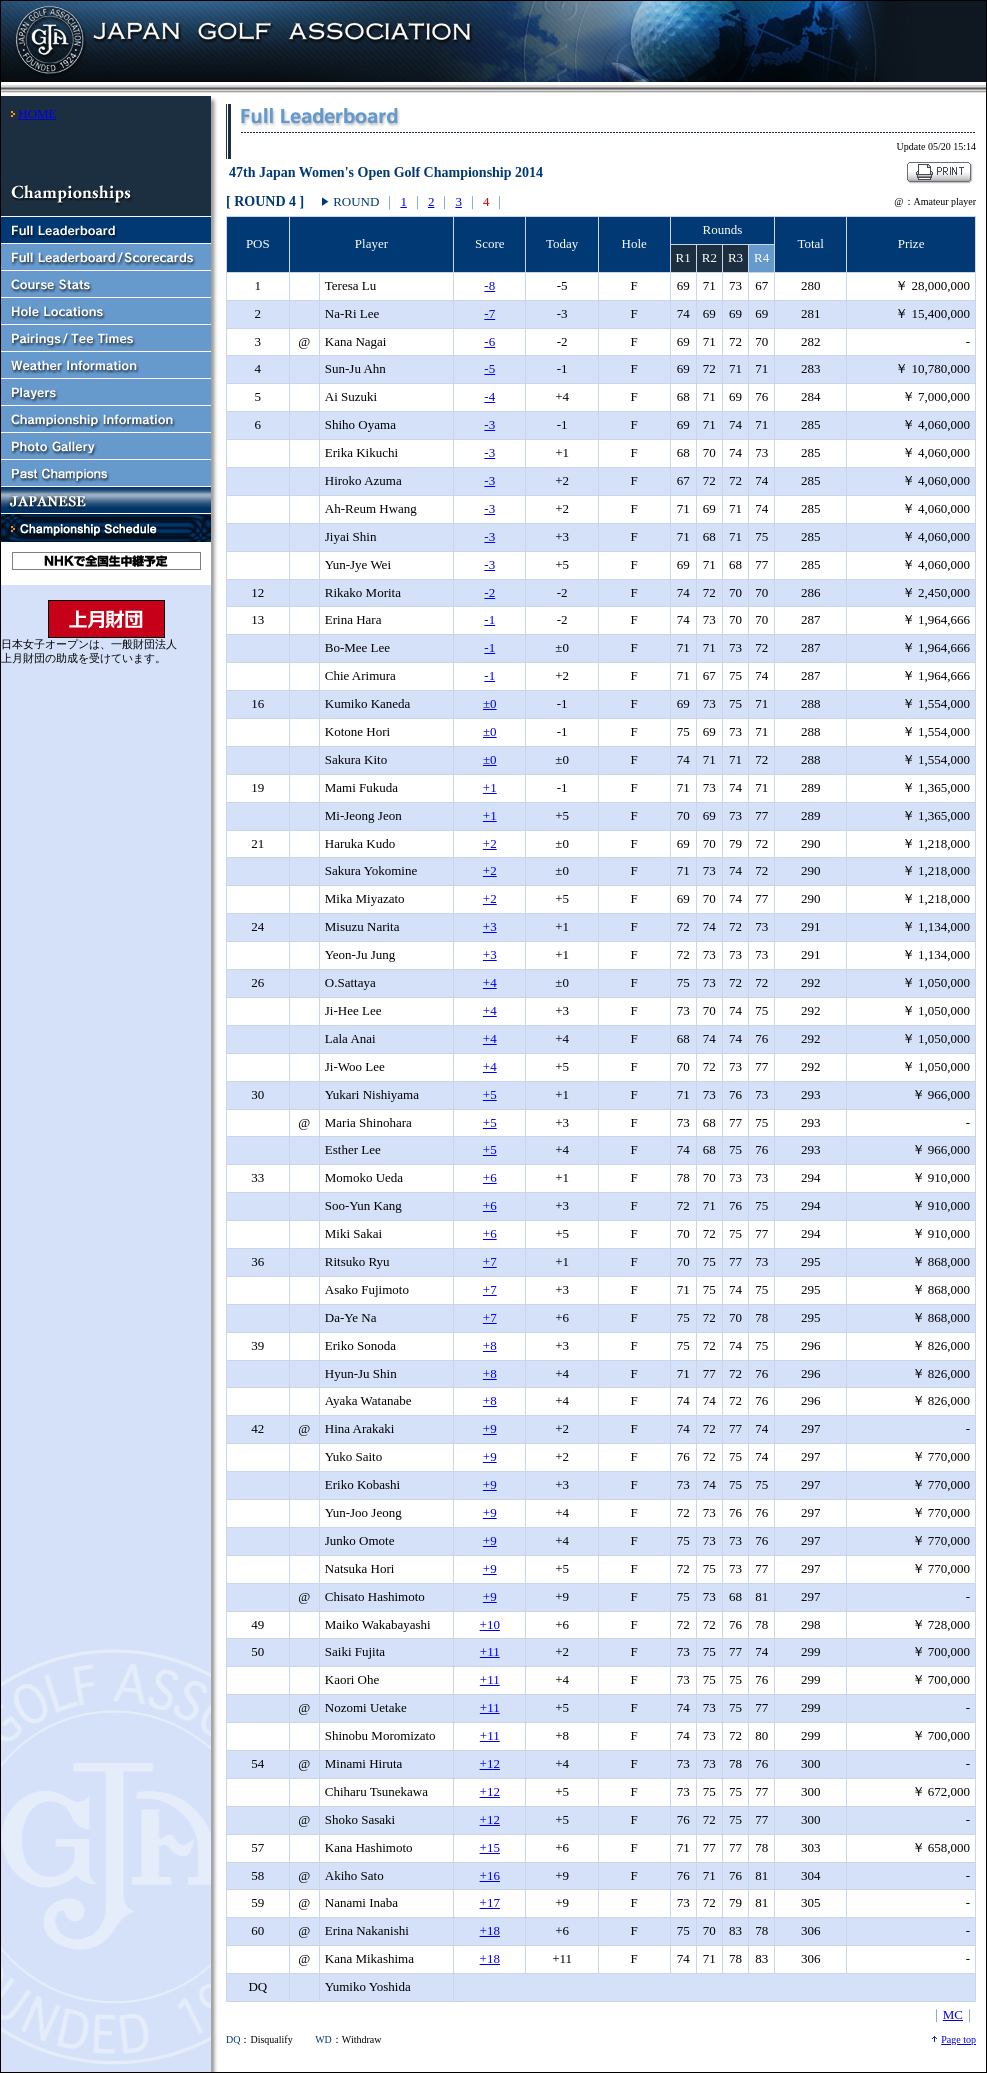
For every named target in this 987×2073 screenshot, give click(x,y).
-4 (489, 396)
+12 (490, 1763)
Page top (958, 2039)
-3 (489, 424)
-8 (489, 285)
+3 (490, 926)
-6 (489, 341)
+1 (490, 787)
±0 (490, 703)
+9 (490, 1428)
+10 (490, 1624)
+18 (490, 1930)
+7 (490, 1261)
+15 (490, 1847)
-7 (489, 313)
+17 (490, 1902)
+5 (490, 1094)
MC (953, 2014)
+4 (490, 982)
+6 (490, 1177)
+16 (490, 1875)
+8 (490, 1345)
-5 (489, 368)
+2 (490, 843)
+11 (490, 1651)
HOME (37, 113)
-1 (489, 619)
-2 (489, 592)
